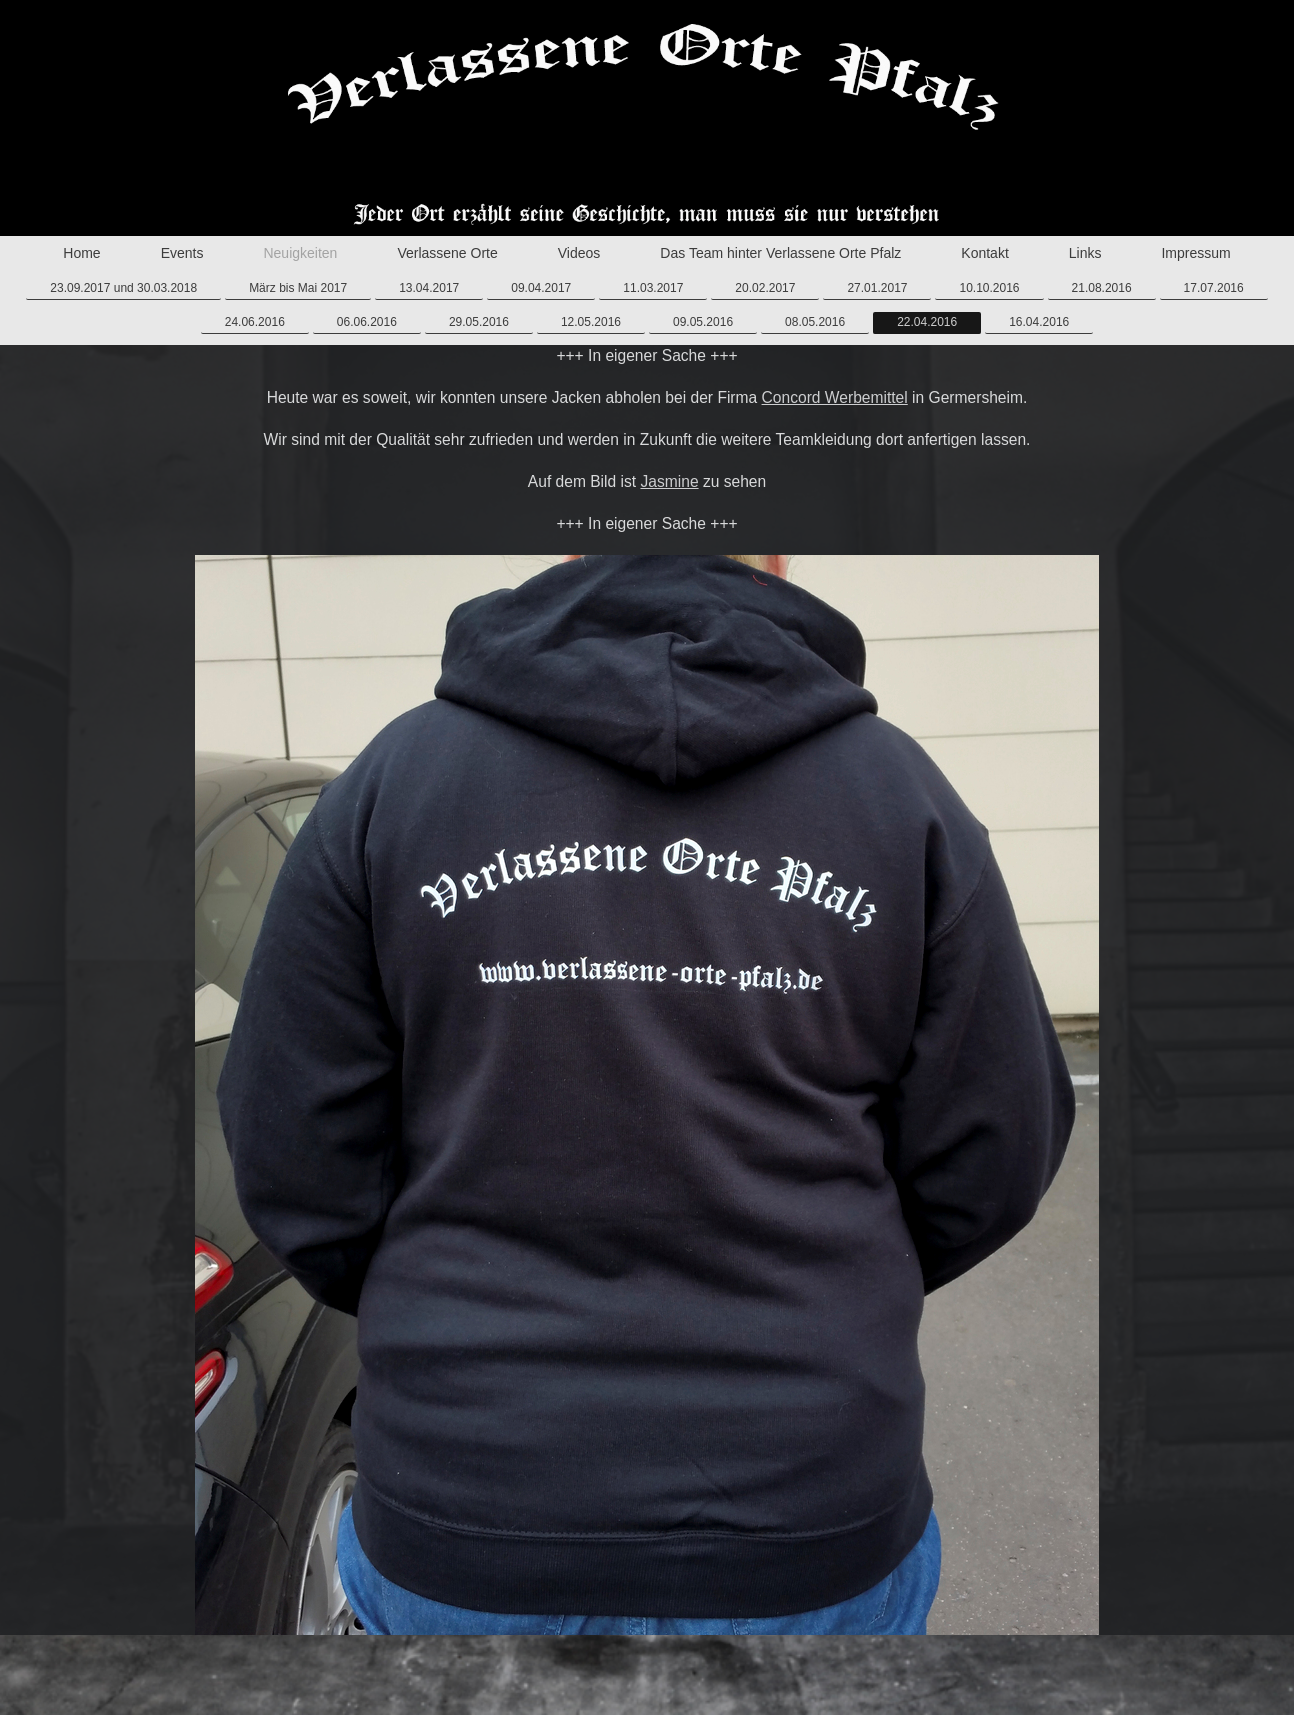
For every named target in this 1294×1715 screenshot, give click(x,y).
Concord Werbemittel (835, 397)
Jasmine (669, 481)
